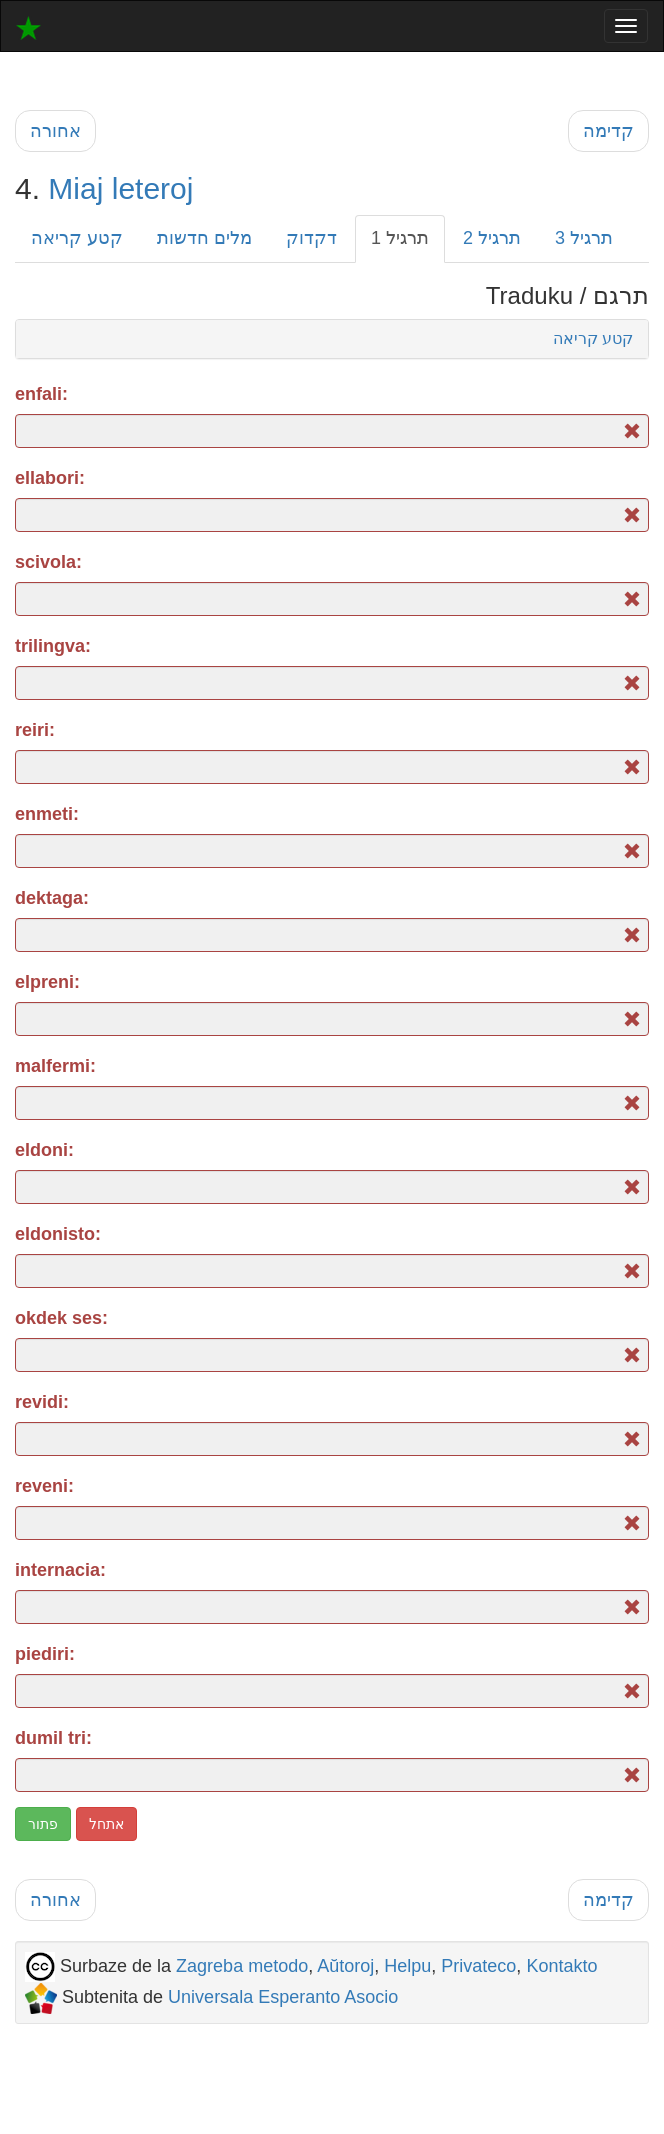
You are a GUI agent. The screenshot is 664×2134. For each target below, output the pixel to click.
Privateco (478, 1966)
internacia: (60, 1570)
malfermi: (55, 1066)
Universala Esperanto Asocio (283, 1997)
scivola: (48, 562)
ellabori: (50, 478)
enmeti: (47, 814)
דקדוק (311, 238)
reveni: (44, 1486)
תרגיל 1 (400, 238)
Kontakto (561, 1966)
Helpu (407, 1966)
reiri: (35, 730)
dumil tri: (53, 1738)
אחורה (55, 131)
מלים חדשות (204, 238)
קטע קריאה (77, 238)
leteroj (153, 188)
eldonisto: (58, 1234)
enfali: (41, 394)
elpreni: (47, 982)
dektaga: (52, 898)
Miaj (75, 188)
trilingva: (53, 646)
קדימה (608, 131)
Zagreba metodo (242, 1966)
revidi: (42, 1402)
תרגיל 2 (492, 238)
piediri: (45, 1654)
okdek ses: (61, 1318)
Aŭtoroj (345, 1966)
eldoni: (44, 1150)
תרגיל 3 (584, 238)
